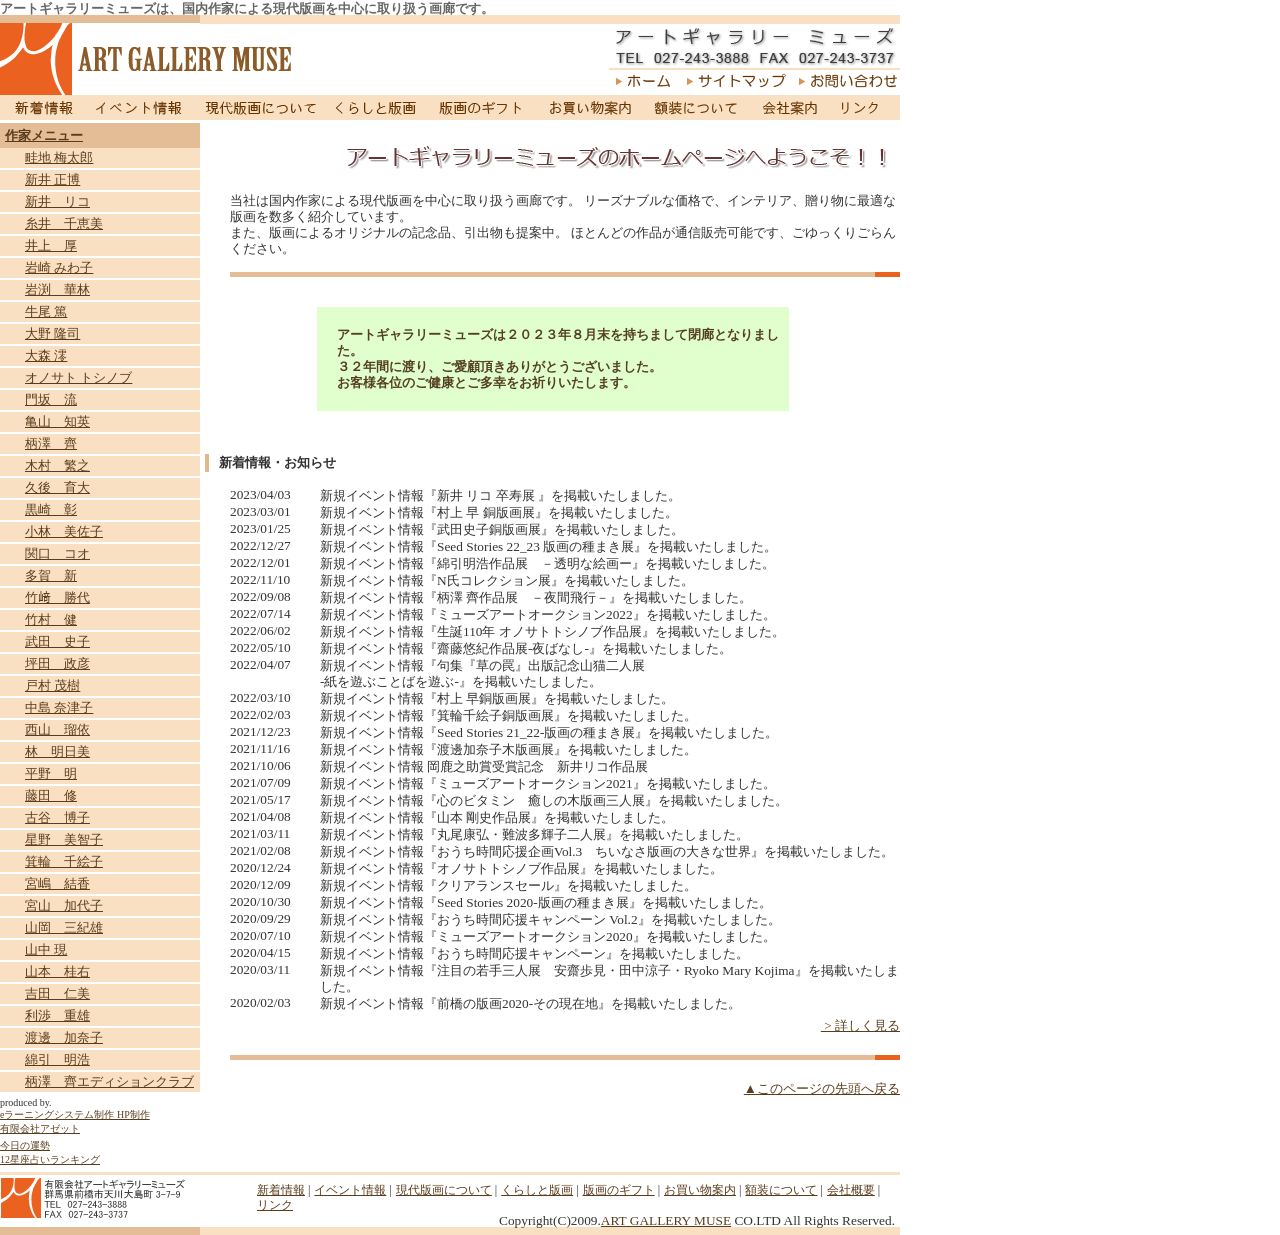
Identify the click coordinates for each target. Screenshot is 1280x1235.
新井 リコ (57, 201)
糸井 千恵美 (64, 223)
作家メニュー (44, 135)
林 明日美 (57, 751)
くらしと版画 (377, 107)
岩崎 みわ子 (59, 267)
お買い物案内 (589, 107)
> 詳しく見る (860, 1025)
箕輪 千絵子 (64, 861)
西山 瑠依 (57, 729)
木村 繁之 (57, 465)
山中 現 (46, 949)
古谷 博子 (57, 817)
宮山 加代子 (64, 905)
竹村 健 (51, 619)
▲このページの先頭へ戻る (822, 1088)
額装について (697, 107)
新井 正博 (52, 179)
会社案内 (789, 107)
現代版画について (261, 107)
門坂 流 (51, 399)
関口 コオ (57, 553)
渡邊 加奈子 (64, 1037)
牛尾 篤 (46, 311)
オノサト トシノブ (78, 377)
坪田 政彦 (57, 663)
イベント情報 (139, 107)
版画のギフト (481, 107)
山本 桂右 (57, 971)
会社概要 (851, 1190)
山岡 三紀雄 (64, 927)
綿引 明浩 (57, 1059)
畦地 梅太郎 (59, 157)
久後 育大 (57, 487)
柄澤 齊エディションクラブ (109, 1081)
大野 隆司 (52, 333)
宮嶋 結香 (57, 883)
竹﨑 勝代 (57, 597)
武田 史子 (57, 641)
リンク (864, 107)
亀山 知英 (57, 421)
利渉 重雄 (57, 1015)
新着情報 (41, 107)
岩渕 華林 (57, 289)
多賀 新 (51, 575)
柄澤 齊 (51, 443)
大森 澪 (46, 355)
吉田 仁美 (57, 993)
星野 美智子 (64, 839)
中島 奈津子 (59, 707)
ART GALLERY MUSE (666, 1220)
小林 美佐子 (64, 531)
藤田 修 (51, 795)
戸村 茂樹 (52, 685)
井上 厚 (51, 245)
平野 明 (51, 773)
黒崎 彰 (51, 509)
